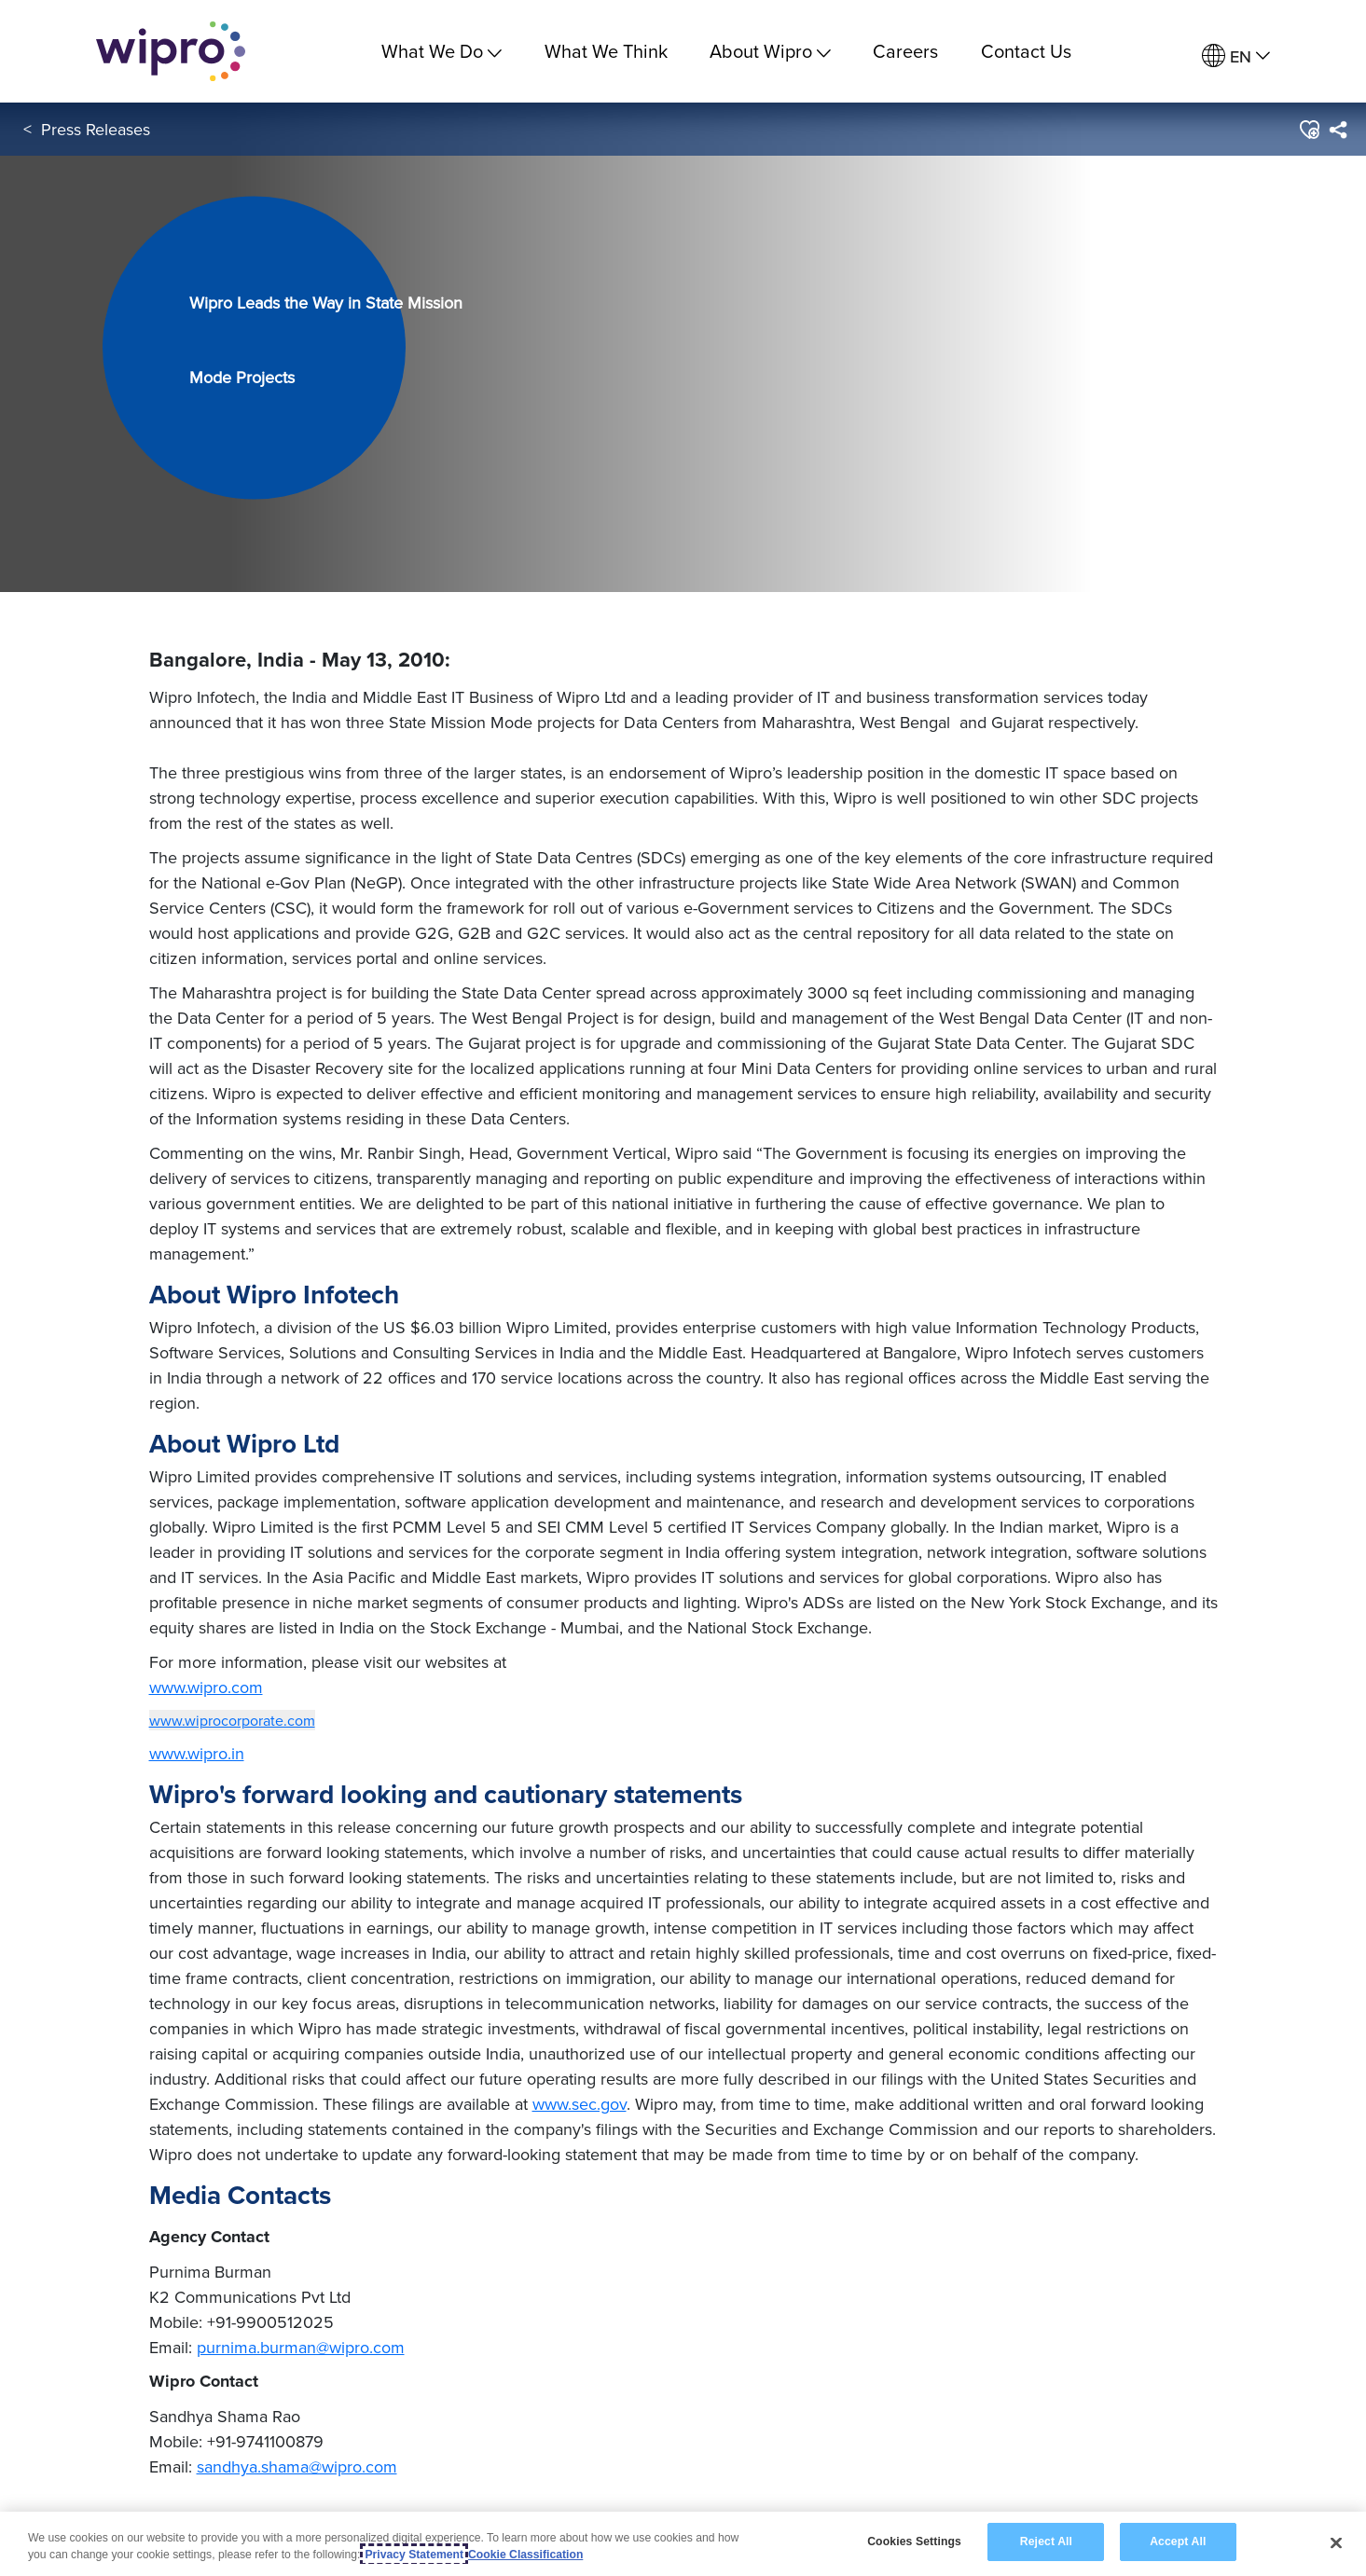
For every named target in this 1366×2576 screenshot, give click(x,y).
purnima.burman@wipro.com (301, 2347)
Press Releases (95, 129)
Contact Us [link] (1026, 50)
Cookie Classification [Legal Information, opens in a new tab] (525, 2554)
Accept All (1178, 2541)
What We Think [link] (606, 50)
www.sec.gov (579, 2103)
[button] (1308, 130)
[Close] (1336, 2542)
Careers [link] (905, 50)
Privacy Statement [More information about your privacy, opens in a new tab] (414, 2554)
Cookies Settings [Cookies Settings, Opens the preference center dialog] (914, 2541)
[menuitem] (1236, 56)
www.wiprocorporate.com (232, 1720)
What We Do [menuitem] (441, 50)
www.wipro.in (196, 1753)
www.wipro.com (206, 1687)
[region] (683, 2544)
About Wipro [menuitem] (770, 50)
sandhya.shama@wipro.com (297, 2466)
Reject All (1046, 2541)
